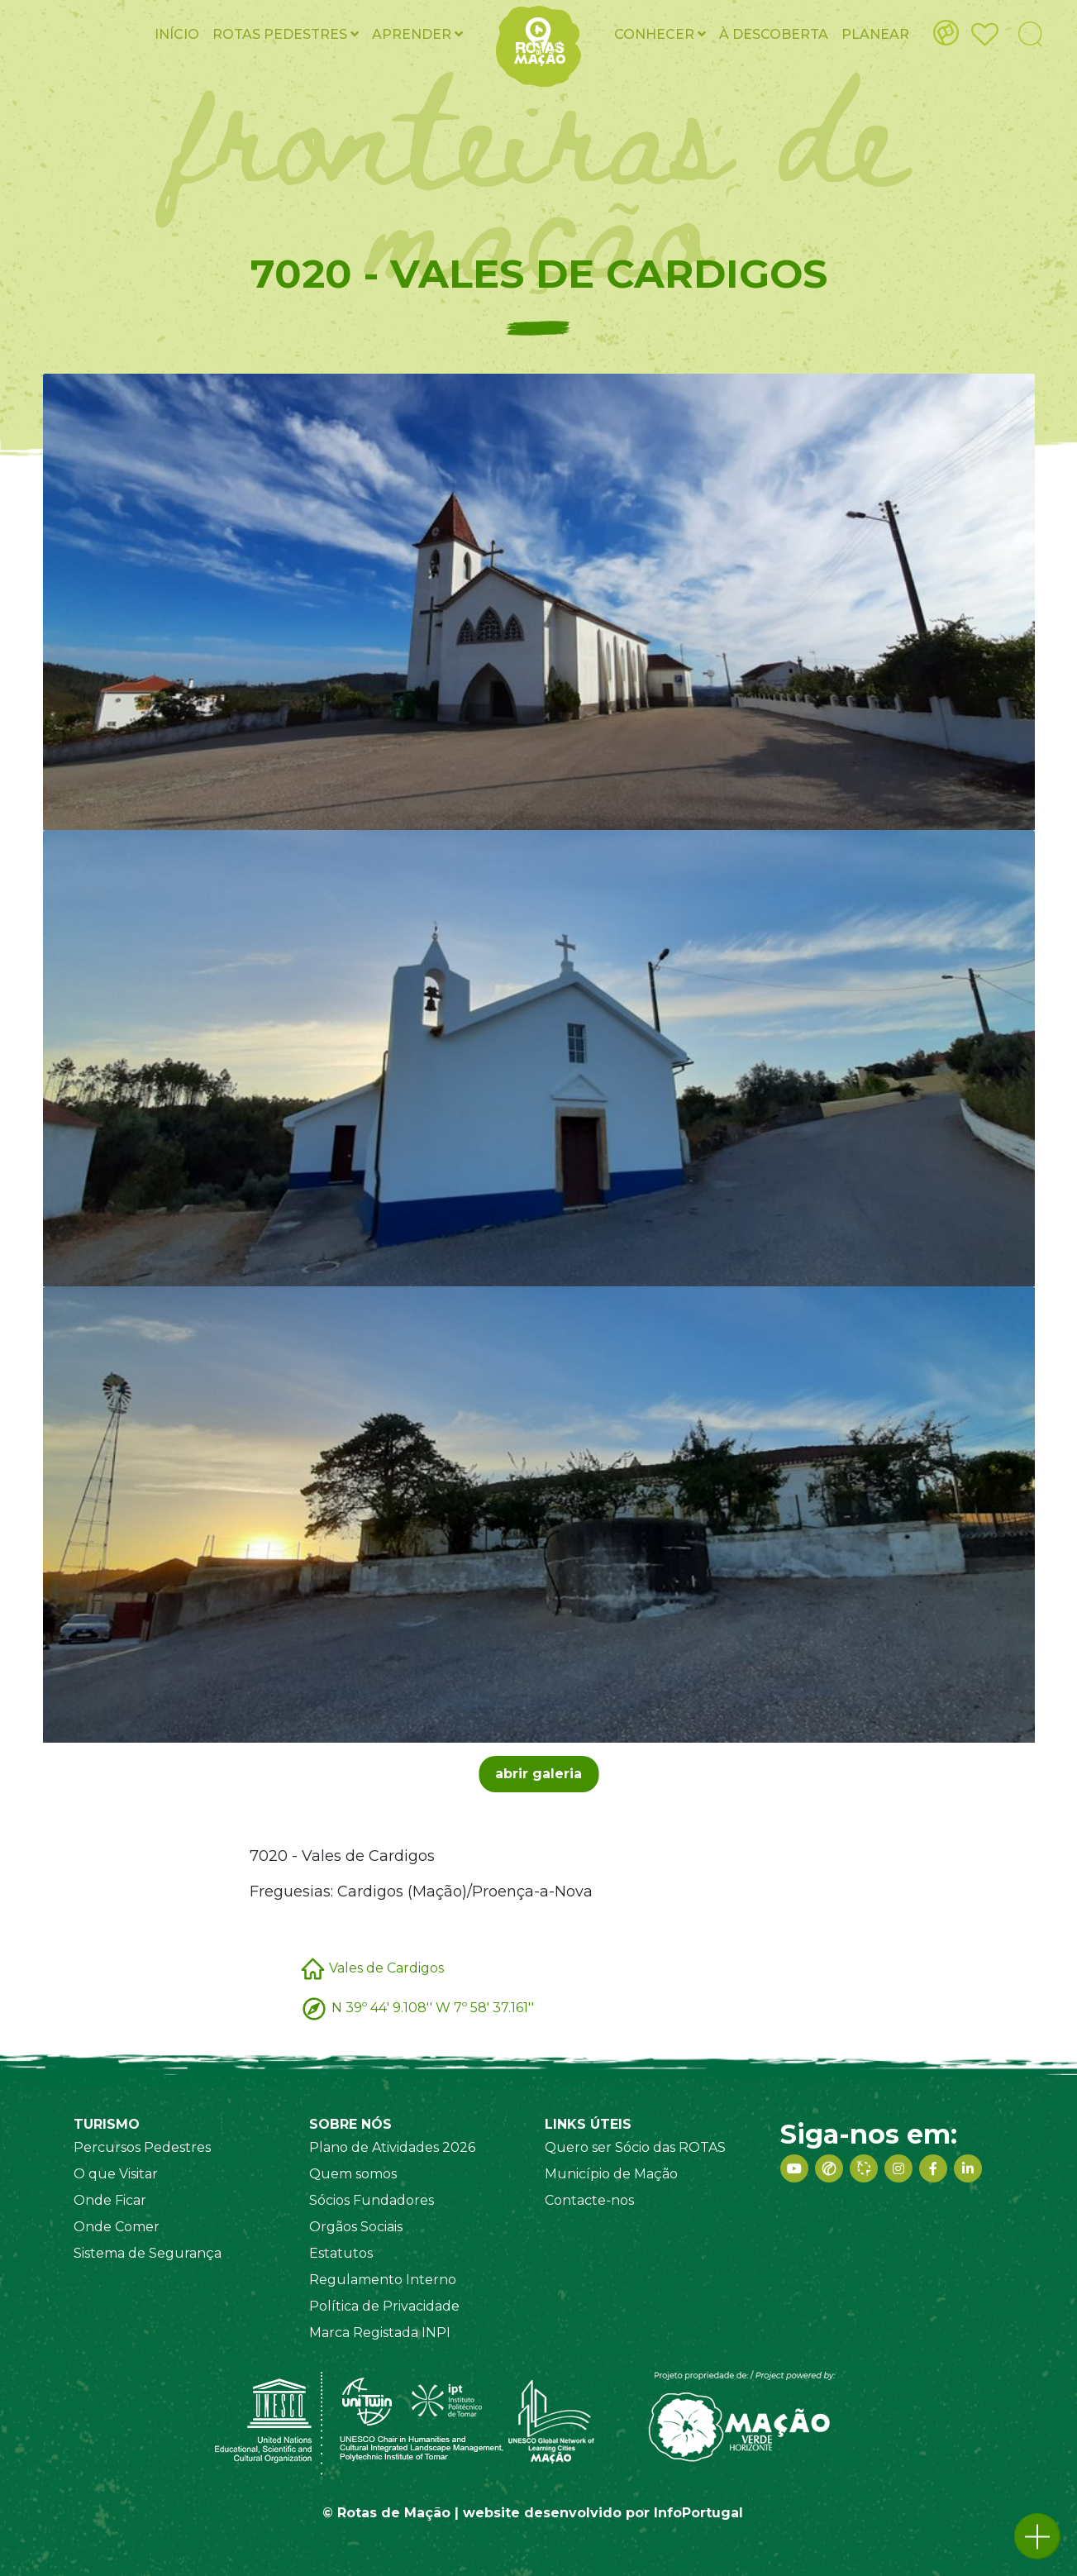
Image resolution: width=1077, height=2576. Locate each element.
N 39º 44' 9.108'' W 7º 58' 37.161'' (432, 2007)
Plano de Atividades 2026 (392, 2147)
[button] (1037, 2536)
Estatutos (341, 2253)
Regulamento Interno (382, 2279)
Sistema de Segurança (148, 2253)
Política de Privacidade (384, 2306)
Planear (875, 34)
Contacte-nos (589, 2200)
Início (177, 34)
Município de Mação (611, 2174)
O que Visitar (116, 2174)
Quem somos (353, 2174)
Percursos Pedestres (142, 2147)
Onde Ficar (110, 2200)
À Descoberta (773, 34)
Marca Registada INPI (379, 2332)
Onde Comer (117, 2227)
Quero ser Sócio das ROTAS (635, 2147)
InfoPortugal (698, 2513)
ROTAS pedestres (285, 34)
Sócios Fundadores (371, 2200)
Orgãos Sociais (356, 2227)
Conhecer (660, 34)
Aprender (417, 34)
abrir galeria (538, 1774)
